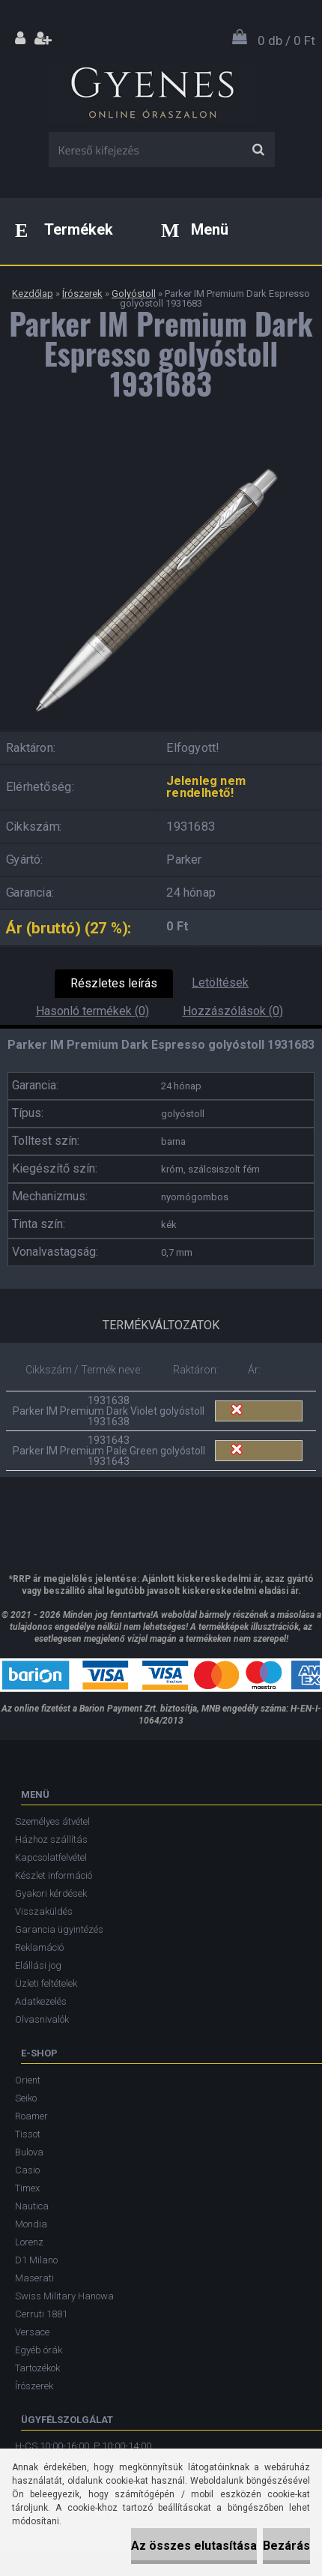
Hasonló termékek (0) (92, 1011)
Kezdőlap (32, 293)
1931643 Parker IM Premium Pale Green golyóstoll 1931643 (109, 1450)
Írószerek (82, 293)
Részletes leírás (113, 983)
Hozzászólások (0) (233, 1011)
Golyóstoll (134, 293)
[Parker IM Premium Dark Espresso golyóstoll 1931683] (161, 453)
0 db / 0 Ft (286, 40)
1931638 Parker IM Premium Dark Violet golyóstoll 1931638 (108, 1410)
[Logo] (152, 89)
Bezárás (286, 2546)
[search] (258, 150)
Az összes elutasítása (194, 2546)
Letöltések (220, 982)
